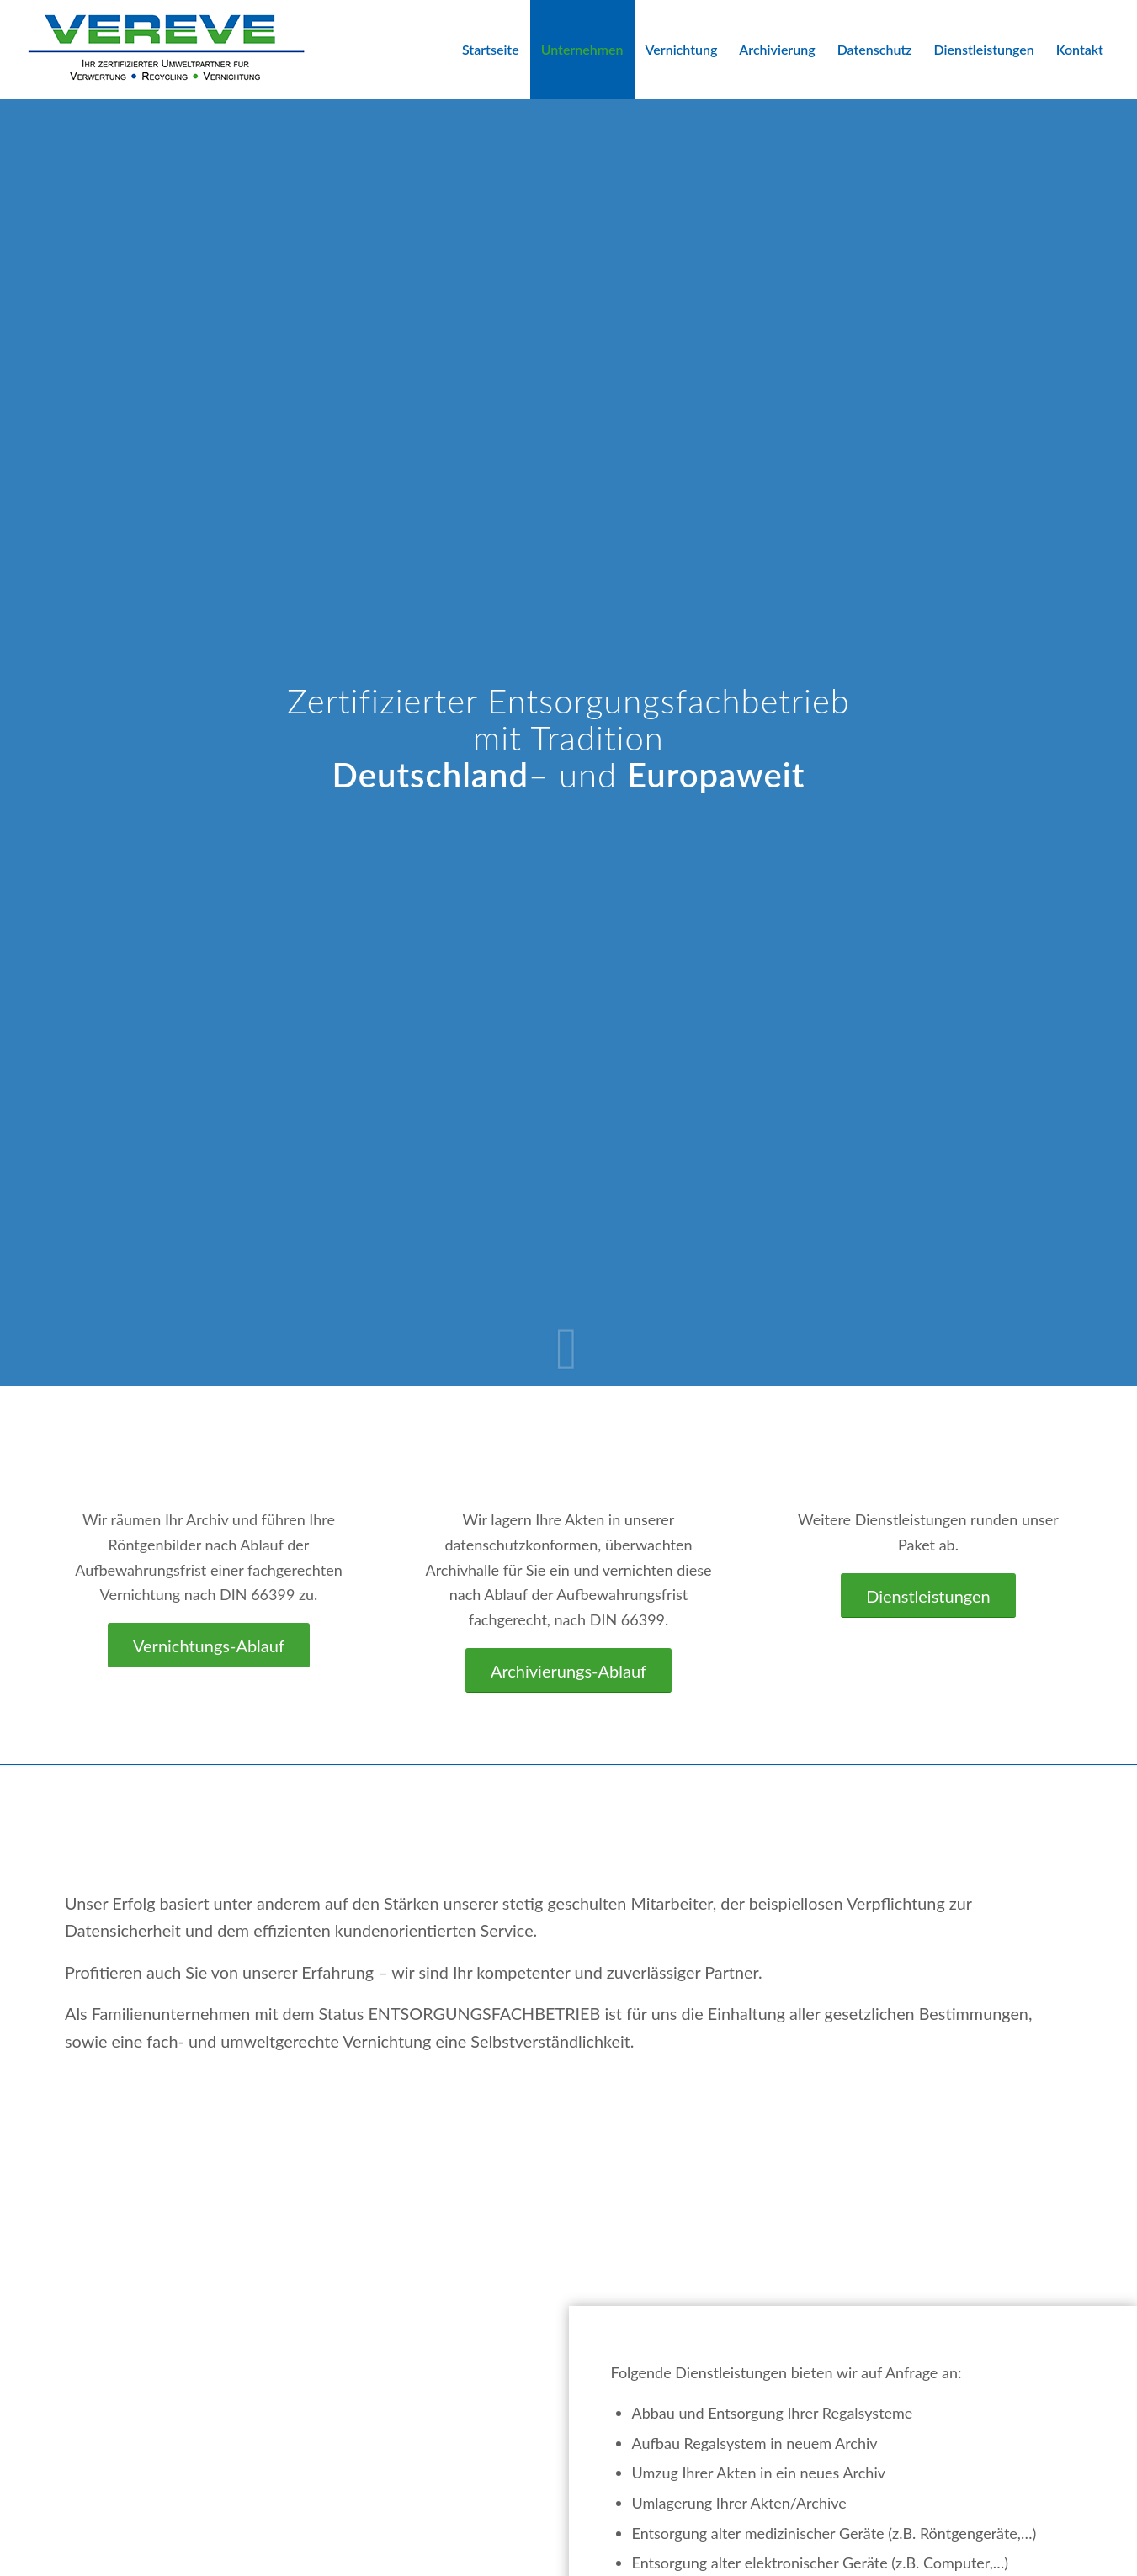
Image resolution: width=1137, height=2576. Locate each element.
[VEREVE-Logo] (166, 49)
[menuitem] (490, 49)
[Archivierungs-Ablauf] (568, 1670)
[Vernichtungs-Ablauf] (209, 1645)
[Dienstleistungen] (928, 1595)
